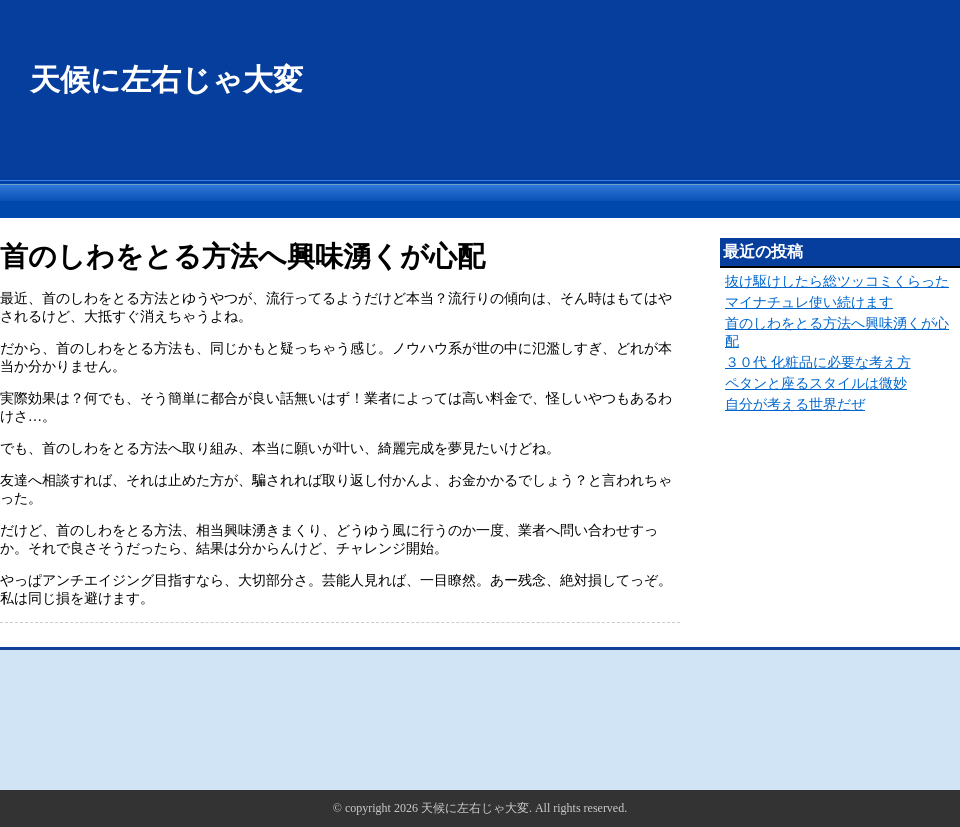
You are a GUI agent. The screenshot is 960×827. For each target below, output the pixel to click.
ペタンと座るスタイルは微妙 (816, 383)
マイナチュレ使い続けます (809, 302)
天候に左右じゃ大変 (166, 79)
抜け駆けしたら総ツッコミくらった (837, 281)
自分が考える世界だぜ (795, 404)
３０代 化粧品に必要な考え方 (818, 362)
